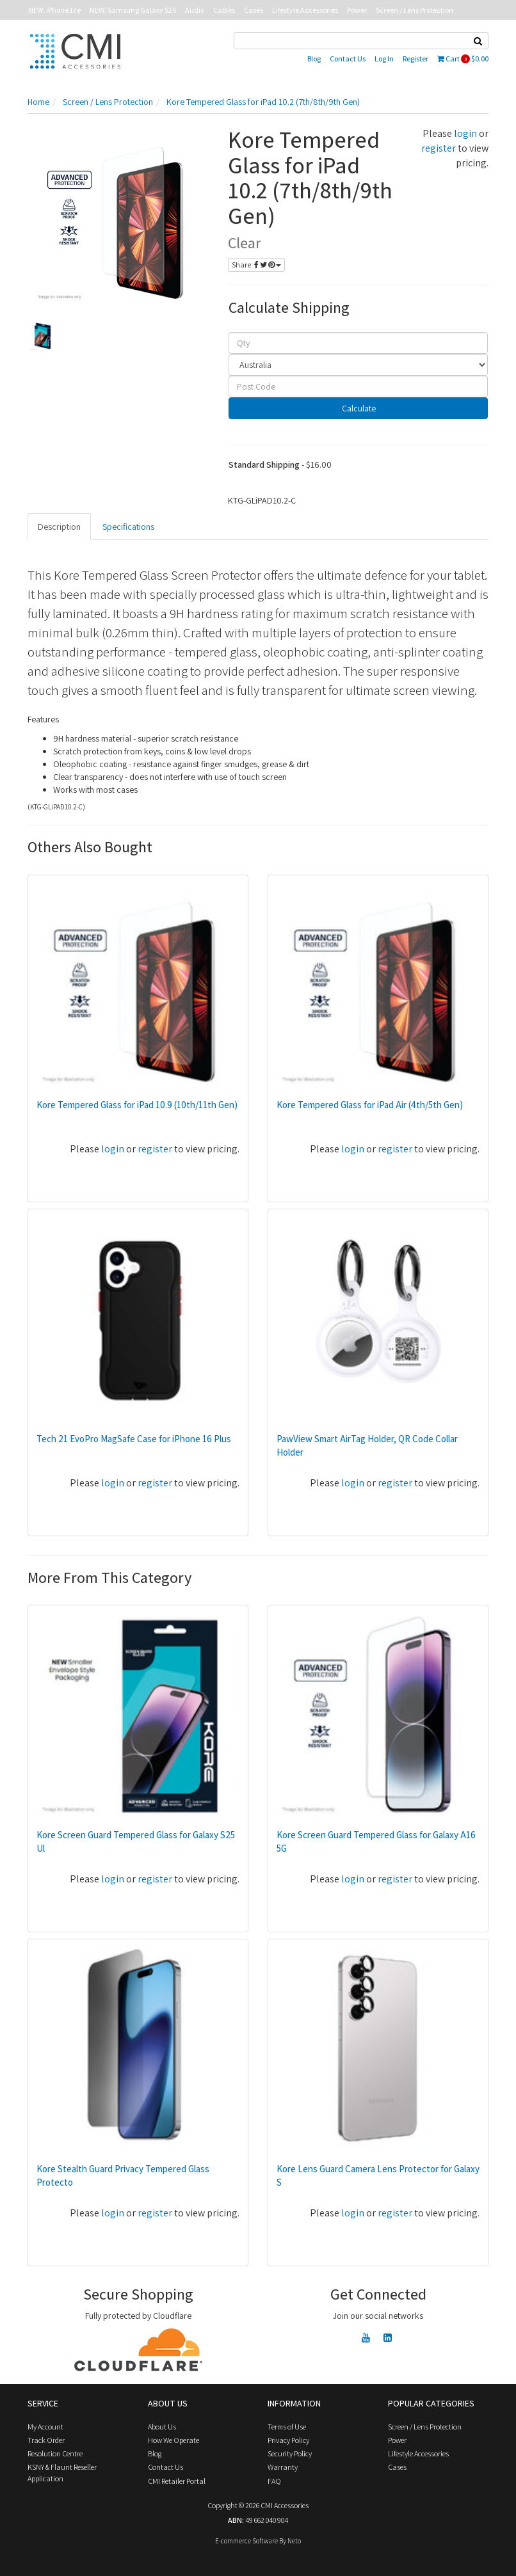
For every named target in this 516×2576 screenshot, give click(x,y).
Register (415, 58)
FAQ (274, 2481)
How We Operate (173, 2440)
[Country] (358, 365)
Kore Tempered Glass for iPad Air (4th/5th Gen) (370, 1105)
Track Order (46, 2440)
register (438, 148)
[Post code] (358, 386)
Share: (256, 264)
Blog (314, 58)
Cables (224, 10)
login (465, 133)
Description (59, 526)
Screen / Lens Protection (414, 10)
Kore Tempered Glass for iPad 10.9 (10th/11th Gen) (137, 1105)
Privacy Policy (288, 2440)
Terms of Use (287, 2426)
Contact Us (348, 58)
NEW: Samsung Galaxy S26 (133, 10)
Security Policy (290, 2453)
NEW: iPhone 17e (54, 10)
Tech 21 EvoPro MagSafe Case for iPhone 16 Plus (133, 1439)
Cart (462, 58)
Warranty (283, 2467)
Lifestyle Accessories (305, 10)
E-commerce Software (246, 2540)
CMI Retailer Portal (177, 2481)
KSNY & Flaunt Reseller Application (62, 2472)
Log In (384, 58)
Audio (194, 10)
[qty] (358, 343)
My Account (45, 2426)
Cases (253, 10)
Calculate (358, 408)
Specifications (128, 526)
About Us (162, 2426)
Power (357, 10)
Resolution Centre (55, 2453)
